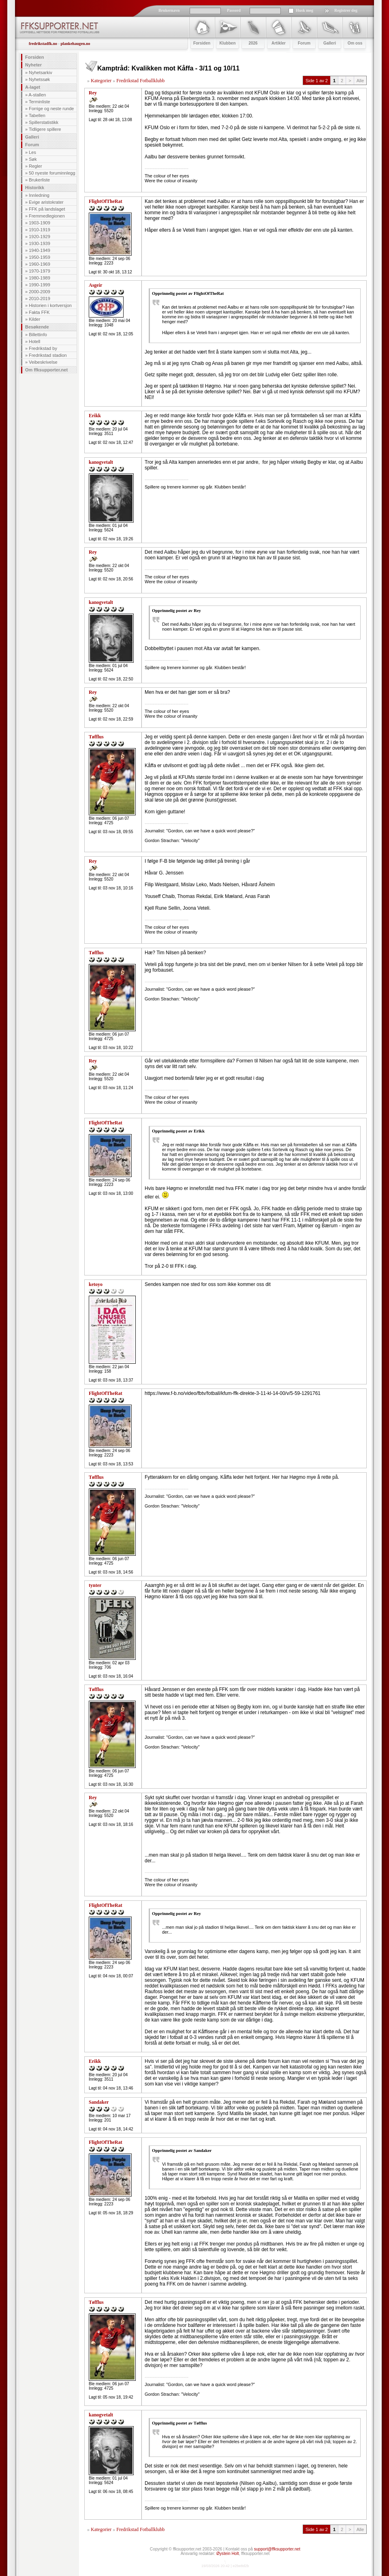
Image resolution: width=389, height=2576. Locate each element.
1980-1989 (39, 277)
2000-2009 (39, 291)
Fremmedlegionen (47, 215)
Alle (360, 80)
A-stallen (37, 94)
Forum (32, 144)
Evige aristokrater (46, 202)
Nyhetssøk (39, 79)
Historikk (34, 187)
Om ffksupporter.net (46, 369)
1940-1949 (39, 250)
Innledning (39, 195)
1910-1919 (39, 229)
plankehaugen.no (75, 43)
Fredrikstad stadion (48, 355)
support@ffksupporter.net (277, 2549)
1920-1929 (39, 236)
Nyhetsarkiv (40, 72)
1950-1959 (39, 257)
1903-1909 (39, 222)
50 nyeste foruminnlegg (52, 173)
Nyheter (33, 64)
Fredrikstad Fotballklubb (140, 80)
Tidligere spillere (45, 129)
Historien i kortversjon (50, 305)
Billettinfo (38, 334)
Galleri (32, 136)
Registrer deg (345, 10)
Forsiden (34, 57)
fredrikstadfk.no (43, 43)
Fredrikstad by (43, 348)
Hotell (34, 341)
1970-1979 (39, 271)
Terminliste (39, 101)
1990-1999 (39, 284)
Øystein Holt (227, 2553)
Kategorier (101, 80)
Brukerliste (39, 179)
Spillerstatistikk (43, 122)
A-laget (32, 87)
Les (32, 152)
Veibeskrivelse (43, 362)
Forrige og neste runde (51, 108)
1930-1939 (39, 243)
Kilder (34, 319)
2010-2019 (39, 298)
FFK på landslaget (47, 209)
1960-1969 (39, 264)
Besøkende (37, 326)
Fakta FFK (39, 312)
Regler (35, 166)
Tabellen (37, 115)
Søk (33, 159)
